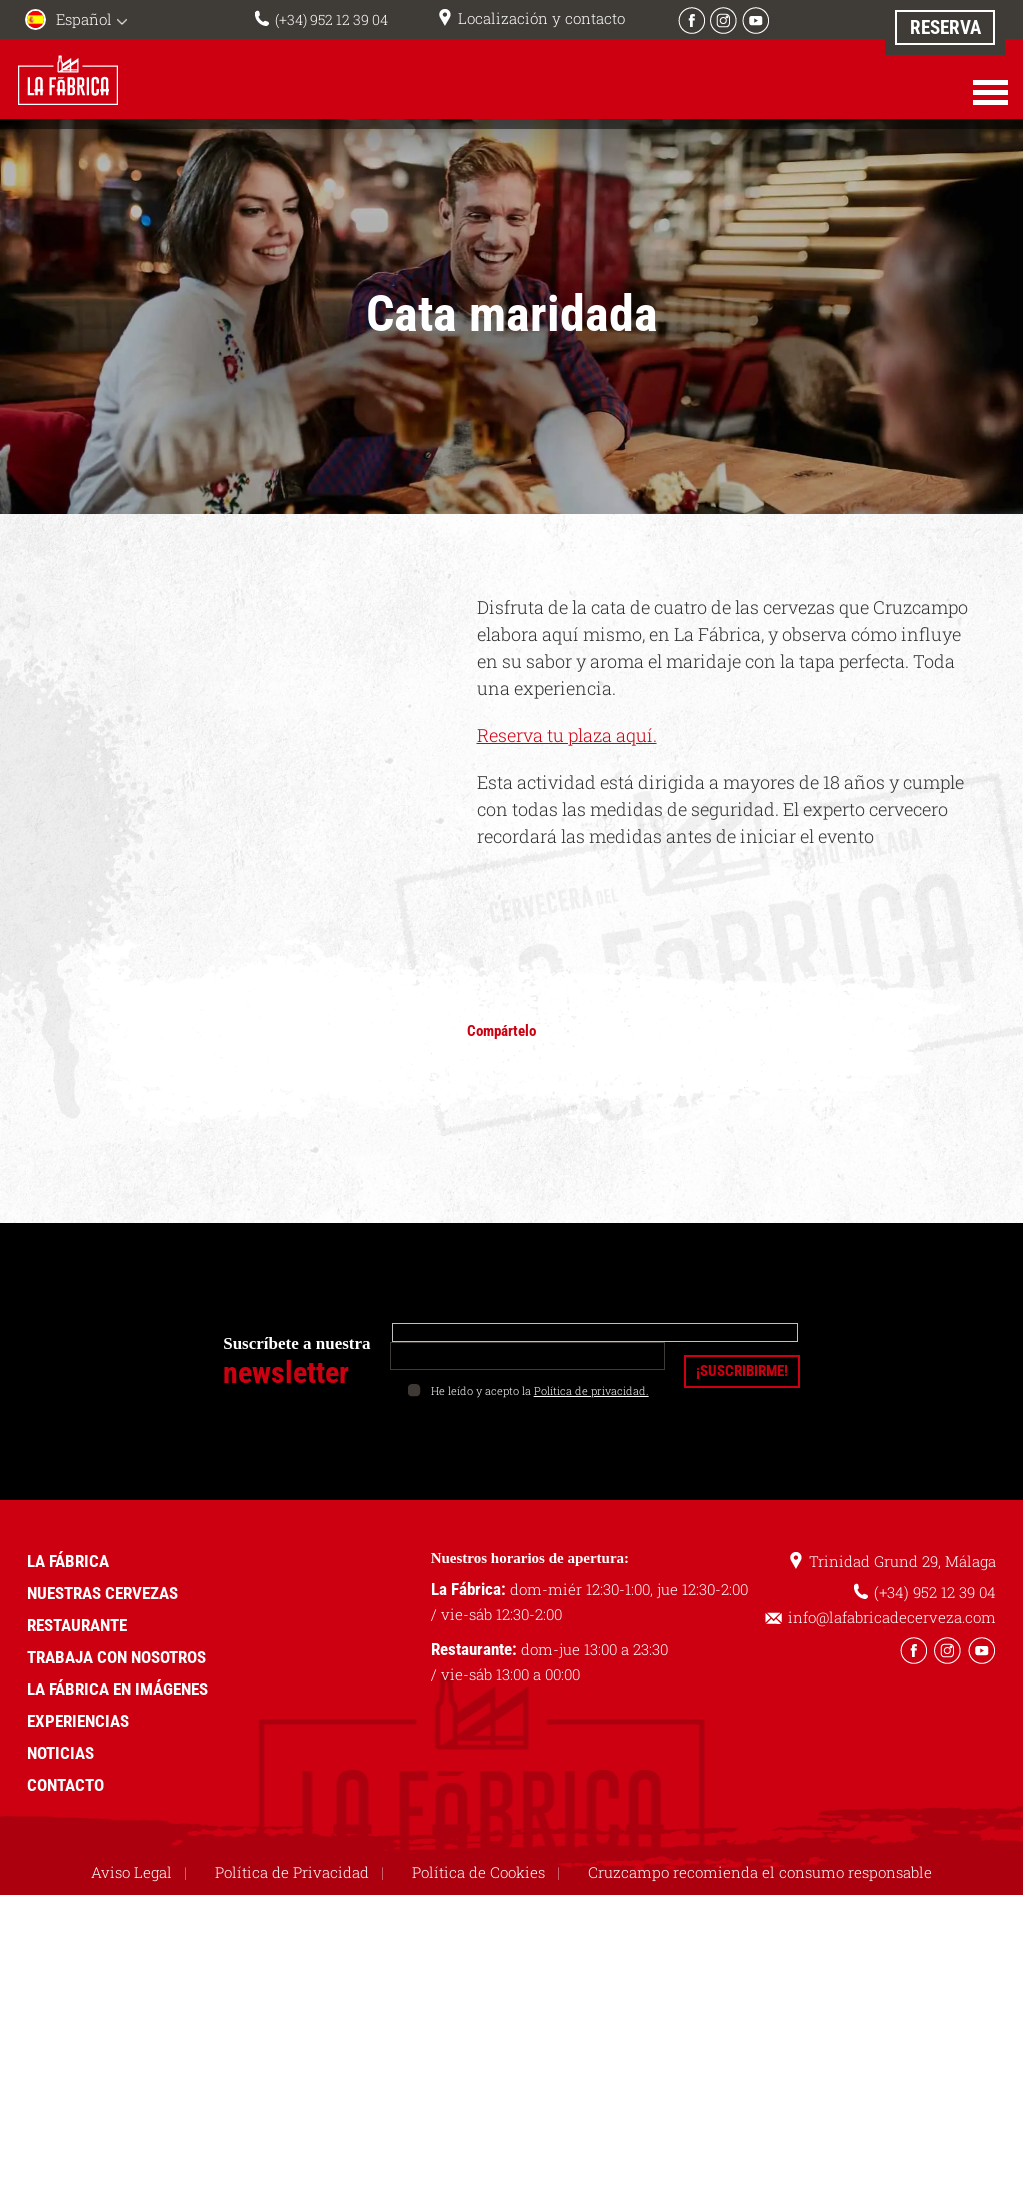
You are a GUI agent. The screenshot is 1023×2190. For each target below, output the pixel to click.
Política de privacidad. (591, 1390)
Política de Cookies (478, 1872)
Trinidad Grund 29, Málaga (902, 1561)
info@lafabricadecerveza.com (892, 1617)
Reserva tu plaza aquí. (567, 735)
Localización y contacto (545, 18)
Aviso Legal (131, 1872)
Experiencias (78, 1721)
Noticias (60, 1753)
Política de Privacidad (292, 1872)
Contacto (65, 1785)
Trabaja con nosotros (116, 1657)
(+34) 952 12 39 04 (331, 19)
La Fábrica (68, 1561)
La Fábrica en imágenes (117, 1689)
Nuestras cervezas (102, 1593)
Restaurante (77, 1625)
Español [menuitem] (84, 19)
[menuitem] (80, 21)
